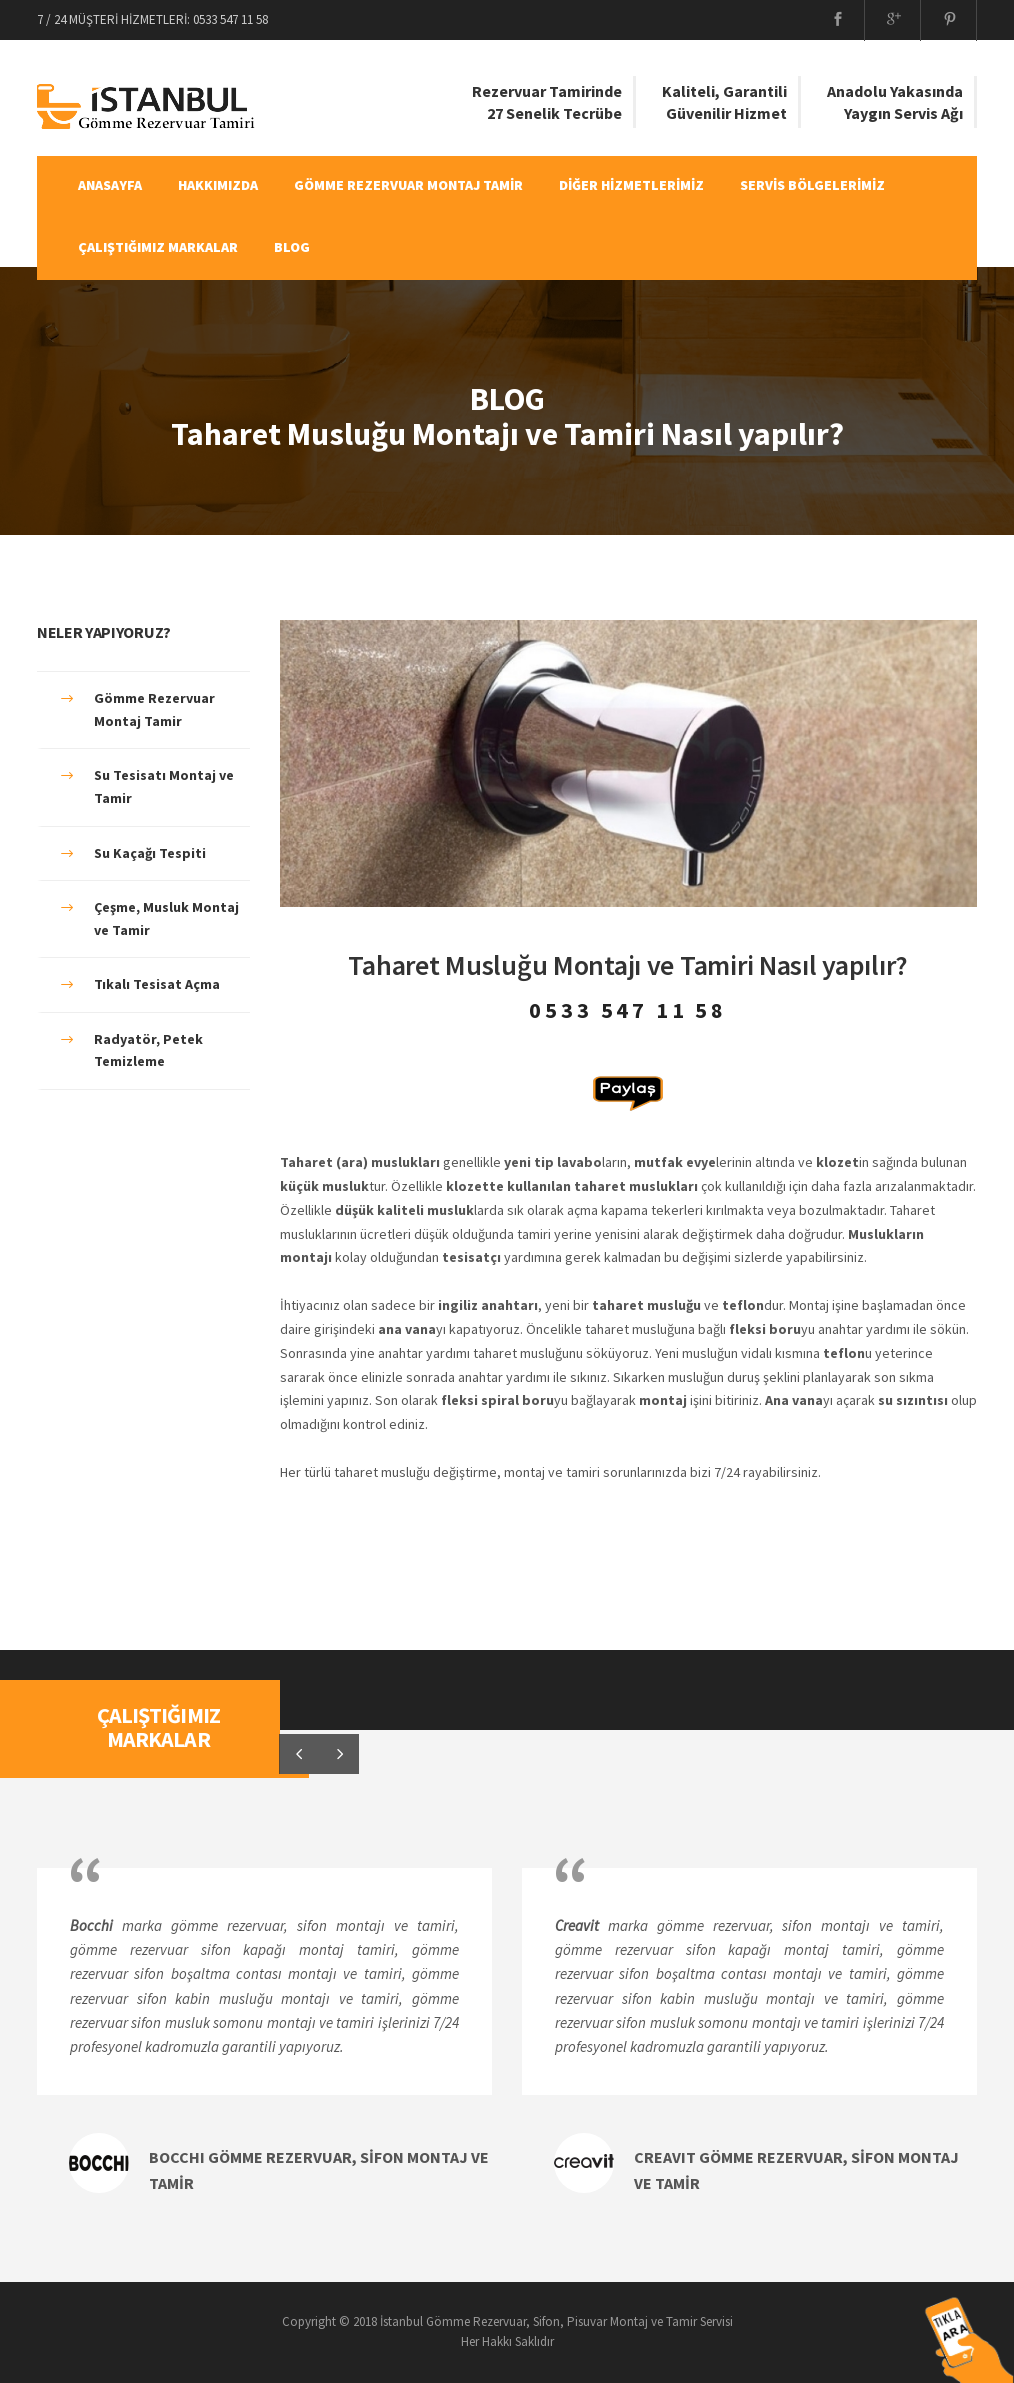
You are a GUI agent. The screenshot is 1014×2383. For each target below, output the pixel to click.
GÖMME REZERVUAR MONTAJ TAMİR (408, 185)
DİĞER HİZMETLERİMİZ (631, 185)
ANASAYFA (110, 185)
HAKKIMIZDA (218, 185)
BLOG (292, 247)
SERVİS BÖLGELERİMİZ (812, 185)
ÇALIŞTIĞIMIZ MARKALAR (158, 247)
